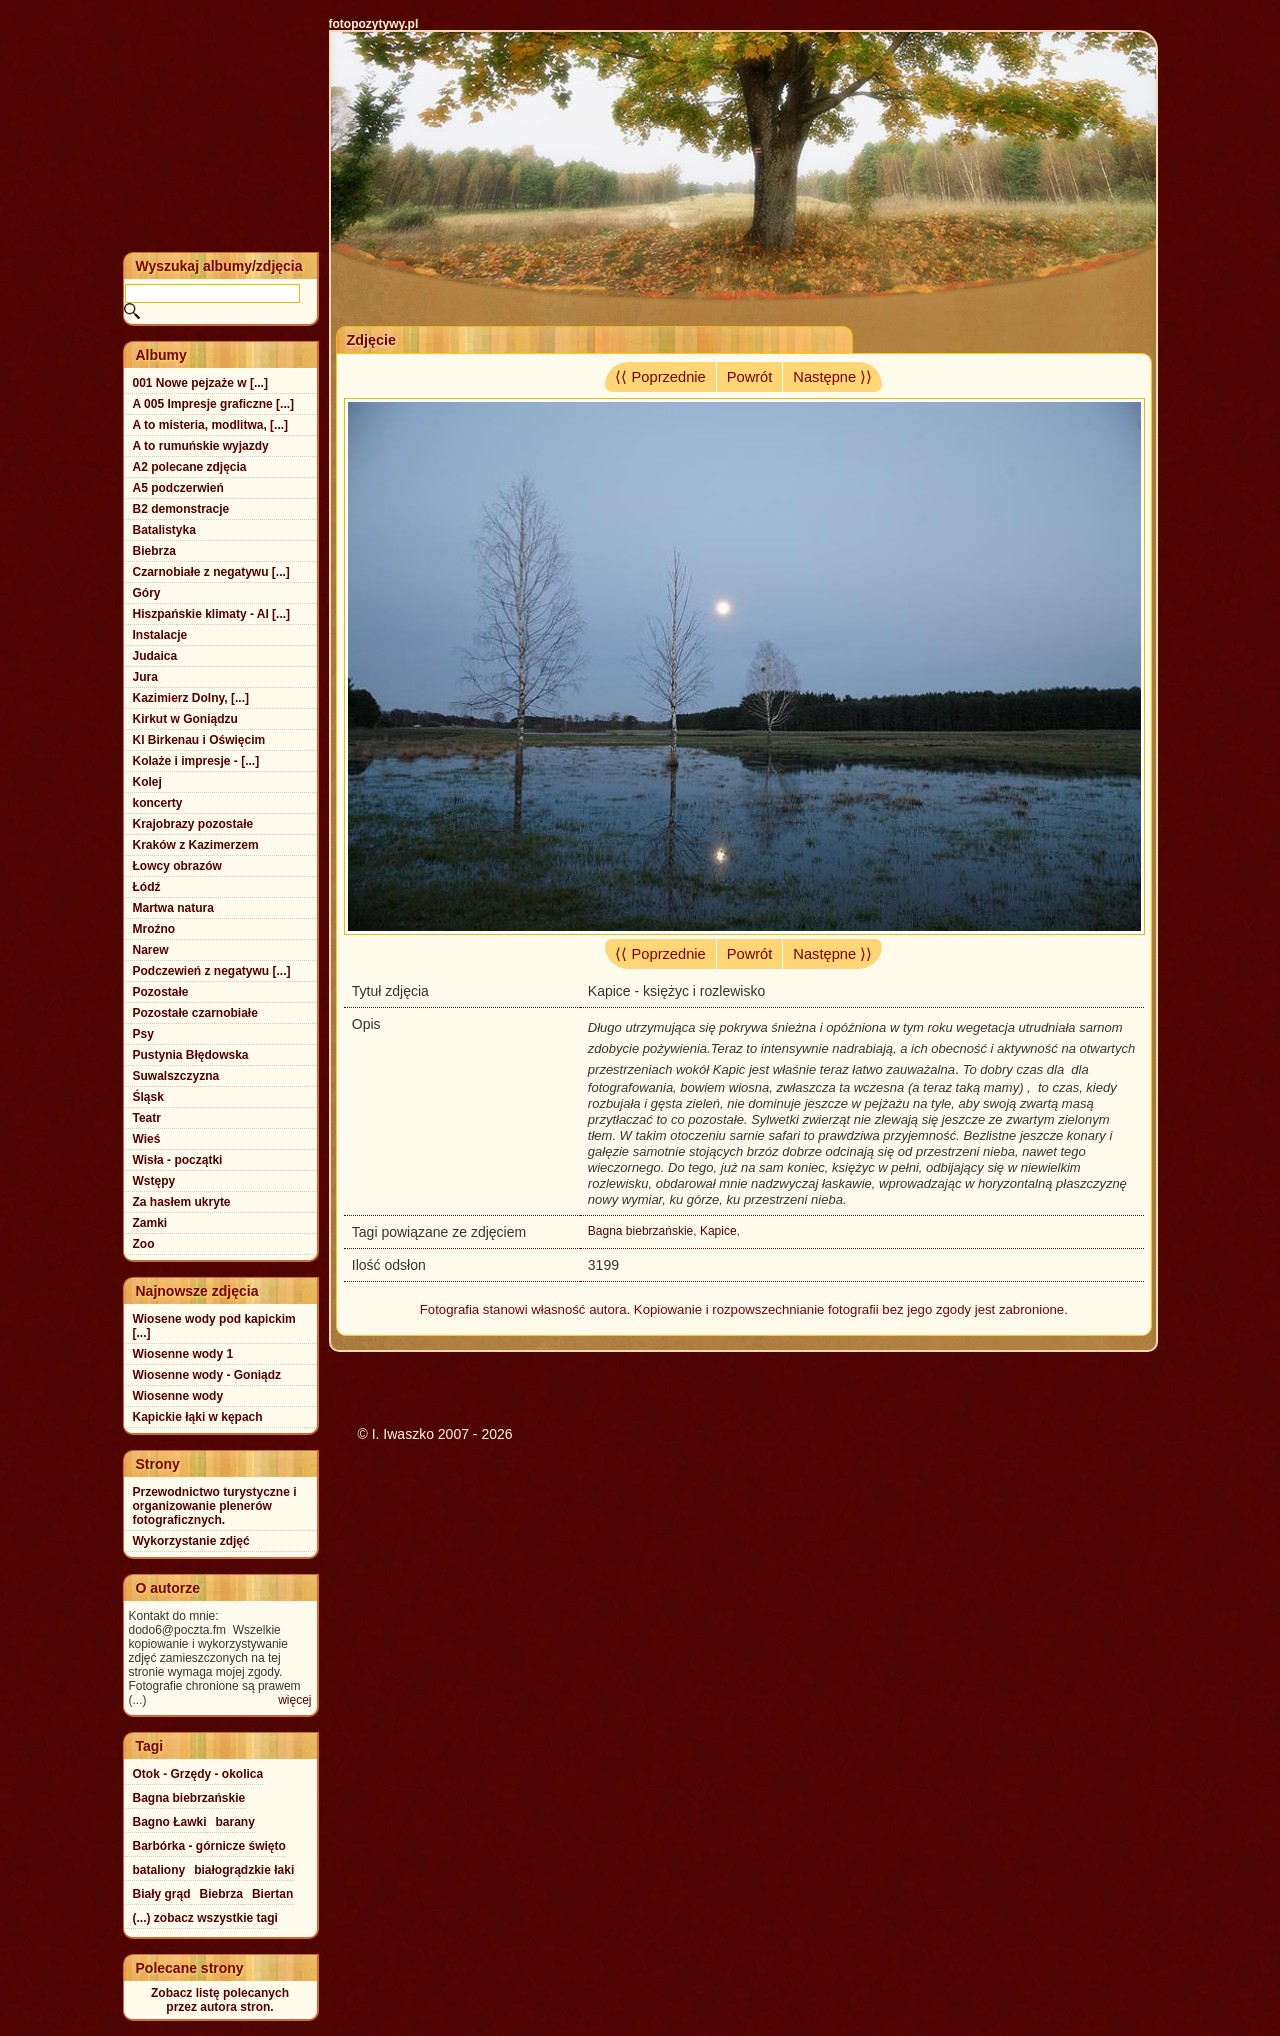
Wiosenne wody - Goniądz (207, 1375)
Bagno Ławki (170, 1822)
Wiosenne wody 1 (183, 1354)
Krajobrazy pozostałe (193, 824)
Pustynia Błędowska (191, 1055)
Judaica (155, 656)
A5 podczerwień (178, 488)
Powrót (750, 377)
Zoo (144, 1244)
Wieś (147, 1139)
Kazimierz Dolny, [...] (191, 698)
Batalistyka (164, 530)
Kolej (147, 782)
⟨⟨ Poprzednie (660, 377)
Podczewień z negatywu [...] (212, 971)
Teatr (147, 1118)
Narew (151, 950)
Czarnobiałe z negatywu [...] (211, 572)
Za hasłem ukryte (182, 1202)
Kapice (718, 1231)
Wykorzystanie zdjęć (191, 1541)
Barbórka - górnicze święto (209, 1846)
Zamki (150, 1223)
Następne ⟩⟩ (832, 377)
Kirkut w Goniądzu (185, 719)
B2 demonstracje (181, 509)
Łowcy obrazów (177, 866)
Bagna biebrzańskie (640, 1231)
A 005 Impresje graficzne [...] (214, 404)
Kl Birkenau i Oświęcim (199, 740)
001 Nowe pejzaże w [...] (200, 383)
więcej (294, 1700)
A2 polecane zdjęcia (190, 467)
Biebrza (154, 551)
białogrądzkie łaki (244, 1870)
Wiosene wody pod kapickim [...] (214, 1326)
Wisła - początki (178, 1160)
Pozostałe (161, 992)
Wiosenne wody (178, 1396)
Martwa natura (173, 908)
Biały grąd (162, 1894)
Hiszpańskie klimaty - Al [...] (212, 614)
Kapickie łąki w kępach (198, 1417)
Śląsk (148, 1097)
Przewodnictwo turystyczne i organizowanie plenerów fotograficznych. (215, 1506)
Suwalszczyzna (176, 1076)
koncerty (158, 803)
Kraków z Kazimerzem (196, 845)
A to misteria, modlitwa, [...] (211, 425)
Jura (145, 677)
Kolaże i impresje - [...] (196, 761)
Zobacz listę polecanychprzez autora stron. (220, 2000)
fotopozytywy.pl (374, 24)
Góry (147, 593)
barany (235, 1822)
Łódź (147, 887)
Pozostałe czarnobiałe (195, 1013)
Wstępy (154, 1181)
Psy (143, 1034)
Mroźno (154, 929)
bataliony (159, 1870)
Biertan (272, 1894)
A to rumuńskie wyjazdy (201, 446)
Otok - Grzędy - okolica (198, 1774)
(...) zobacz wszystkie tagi (205, 1918)
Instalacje (160, 635)
